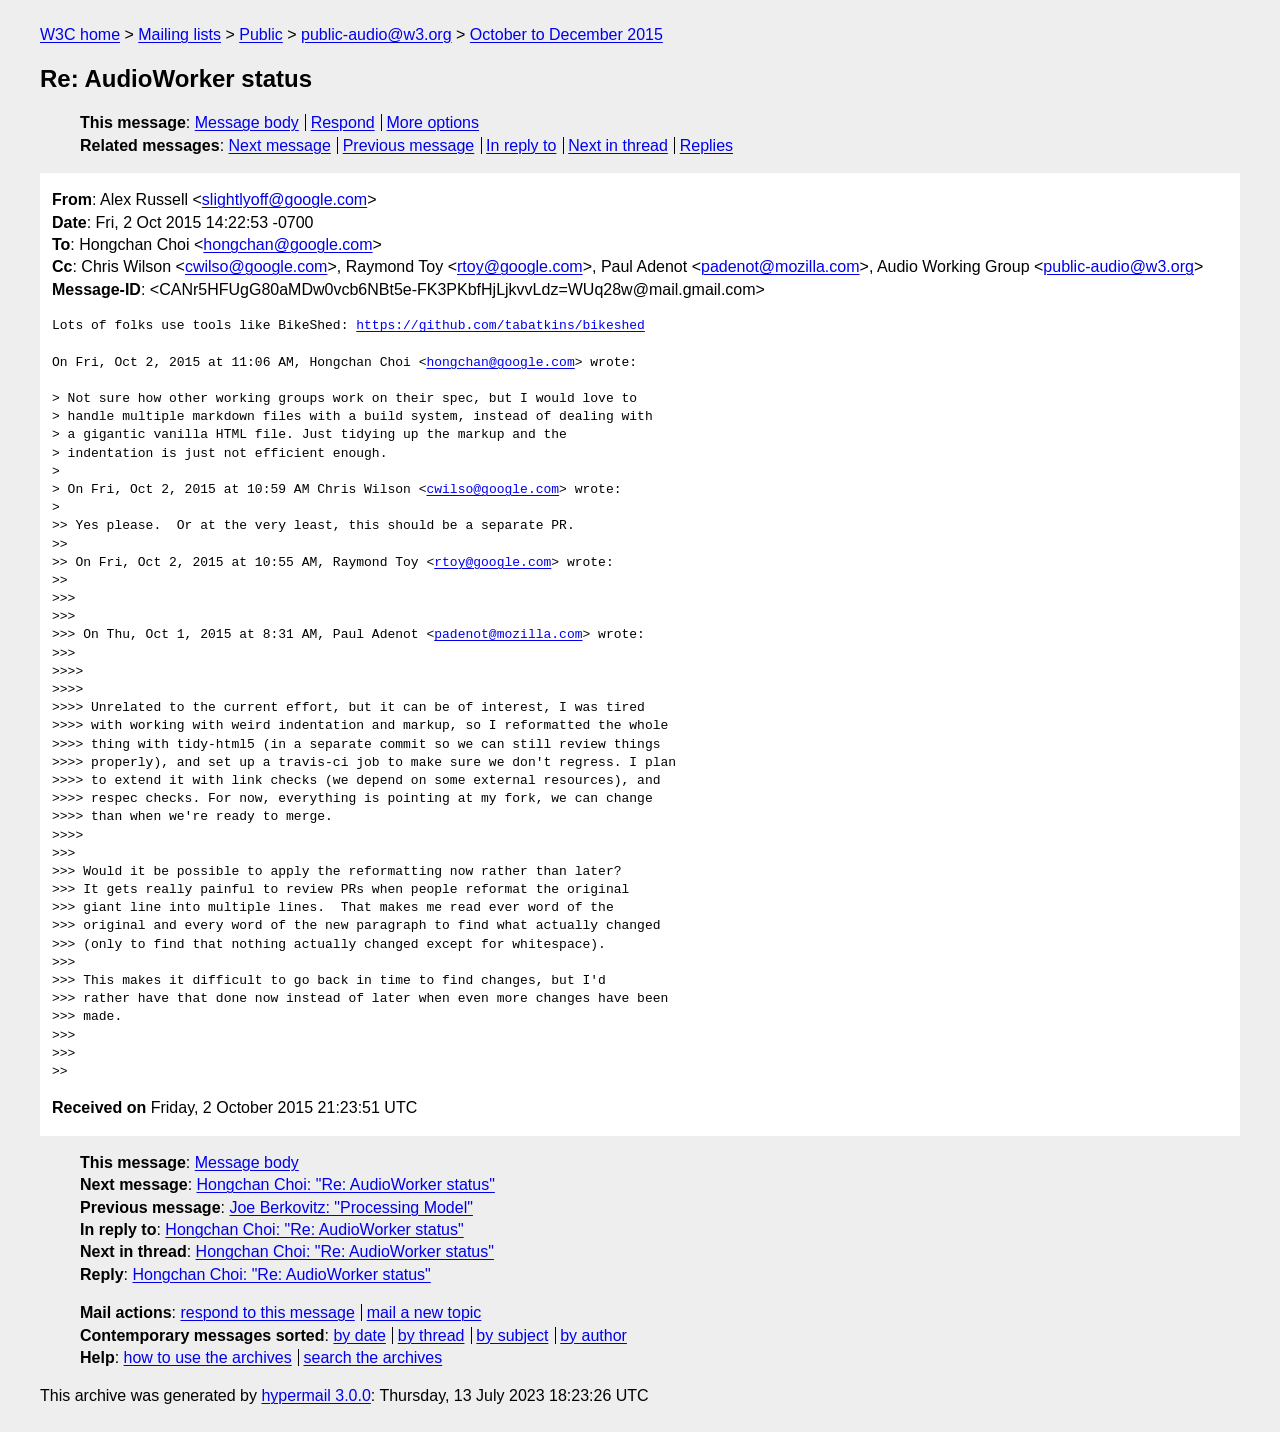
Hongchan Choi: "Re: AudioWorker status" (346, 1184)
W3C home (80, 34)
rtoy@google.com (520, 266)
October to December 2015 (566, 34)
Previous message (409, 145)
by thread (431, 1335)
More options (433, 122)
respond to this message (267, 1312)
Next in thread (618, 145)
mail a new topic (424, 1312)
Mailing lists (179, 34)
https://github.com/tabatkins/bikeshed (500, 326)
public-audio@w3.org (376, 34)
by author (593, 1335)
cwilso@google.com (256, 266)
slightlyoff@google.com (284, 199)
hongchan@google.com (287, 244)
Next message (280, 145)
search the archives (373, 1357)
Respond (343, 122)
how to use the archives (208, 1357)
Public (261, 34)
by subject (512, 1335)
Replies (706, 145)
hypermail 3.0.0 (315, 1395)
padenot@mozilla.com (780, 266)
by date (359, 1335)
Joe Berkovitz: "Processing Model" (350, 1207)
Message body (247, 122)
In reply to (521, 145)
